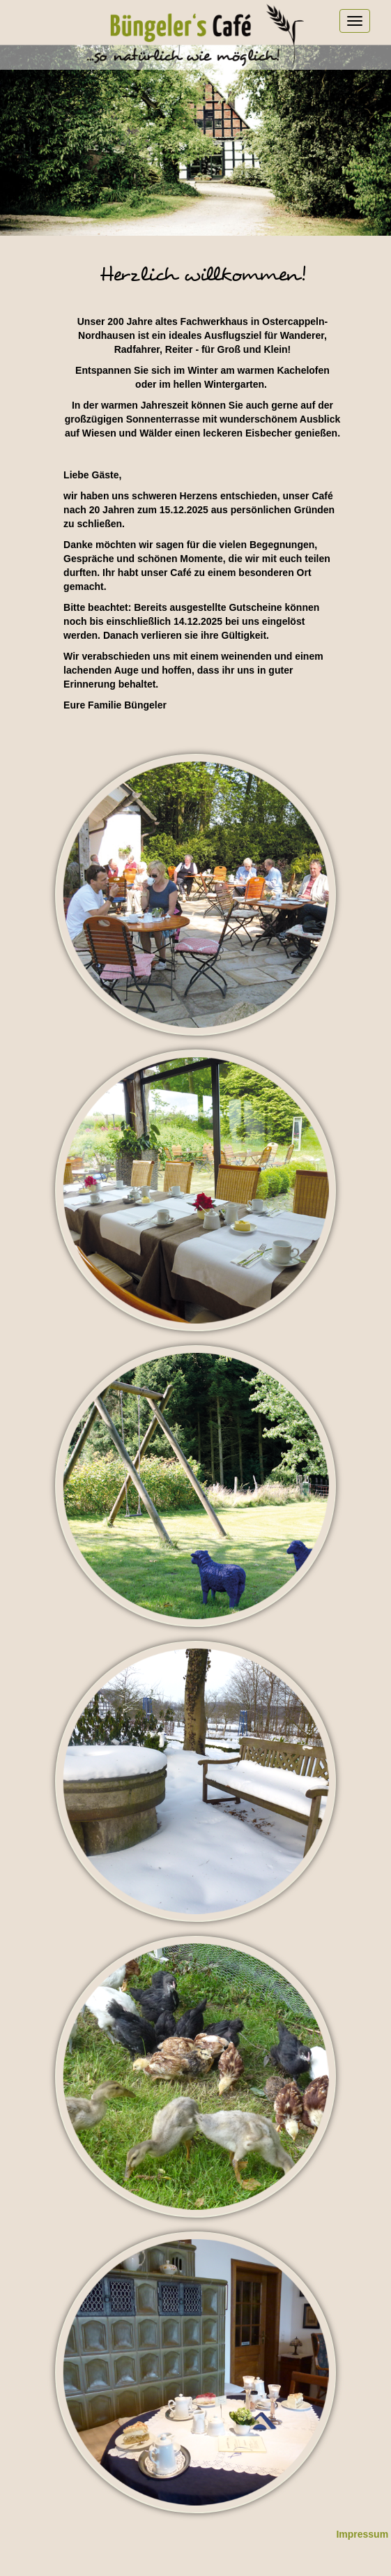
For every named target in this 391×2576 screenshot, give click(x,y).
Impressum (362, 2534)
